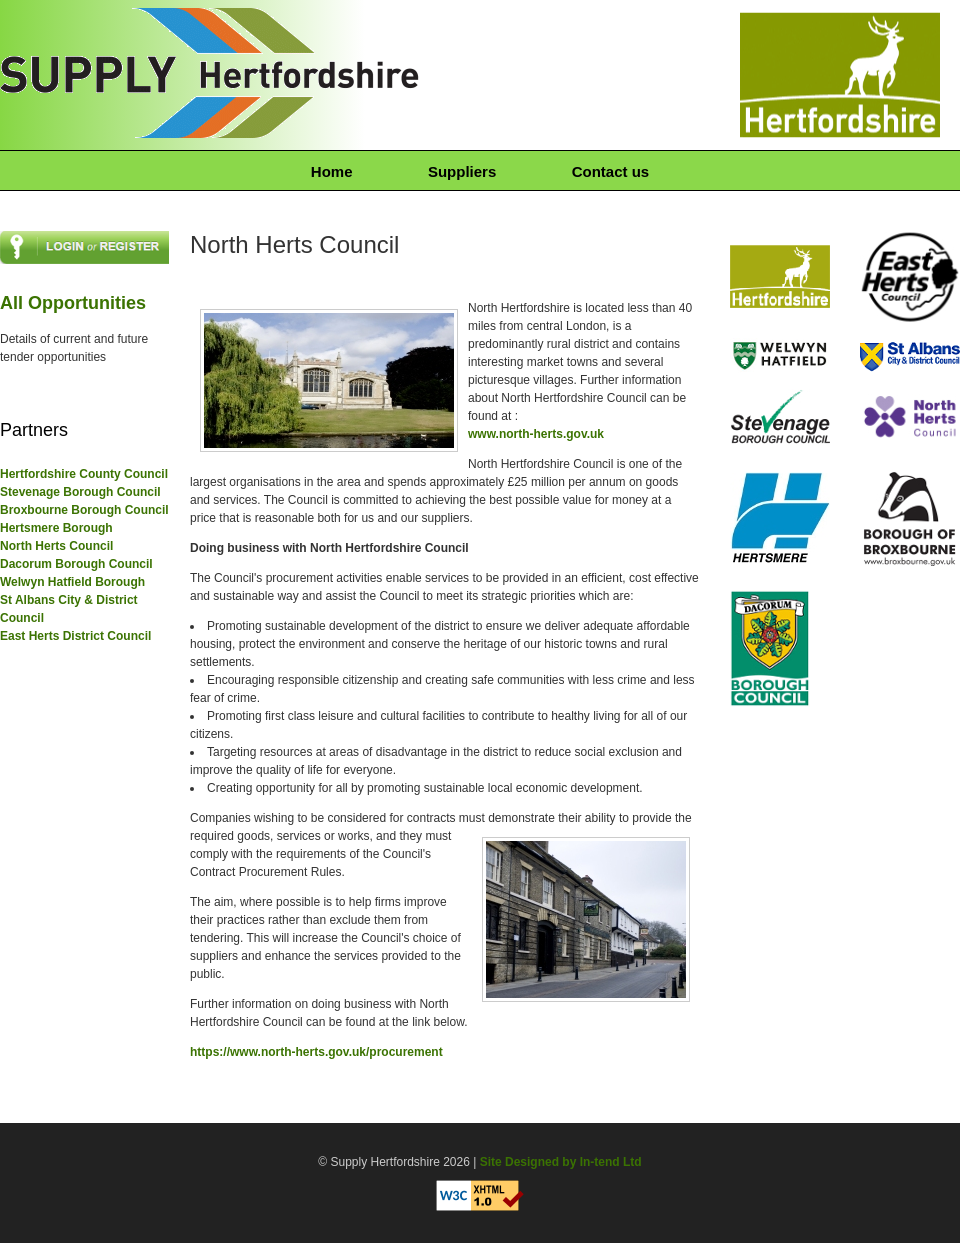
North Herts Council (56, 546)
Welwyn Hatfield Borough (72, 582)
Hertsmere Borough (56, 528)
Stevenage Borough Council (80, 492)
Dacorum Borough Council (76, 564)
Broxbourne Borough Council (84, 510)
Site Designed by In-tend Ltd (561, 1162)
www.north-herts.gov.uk (536, 434)
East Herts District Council (75, 636)
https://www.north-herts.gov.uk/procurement (316, 1052)
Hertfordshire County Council (84, 474)
